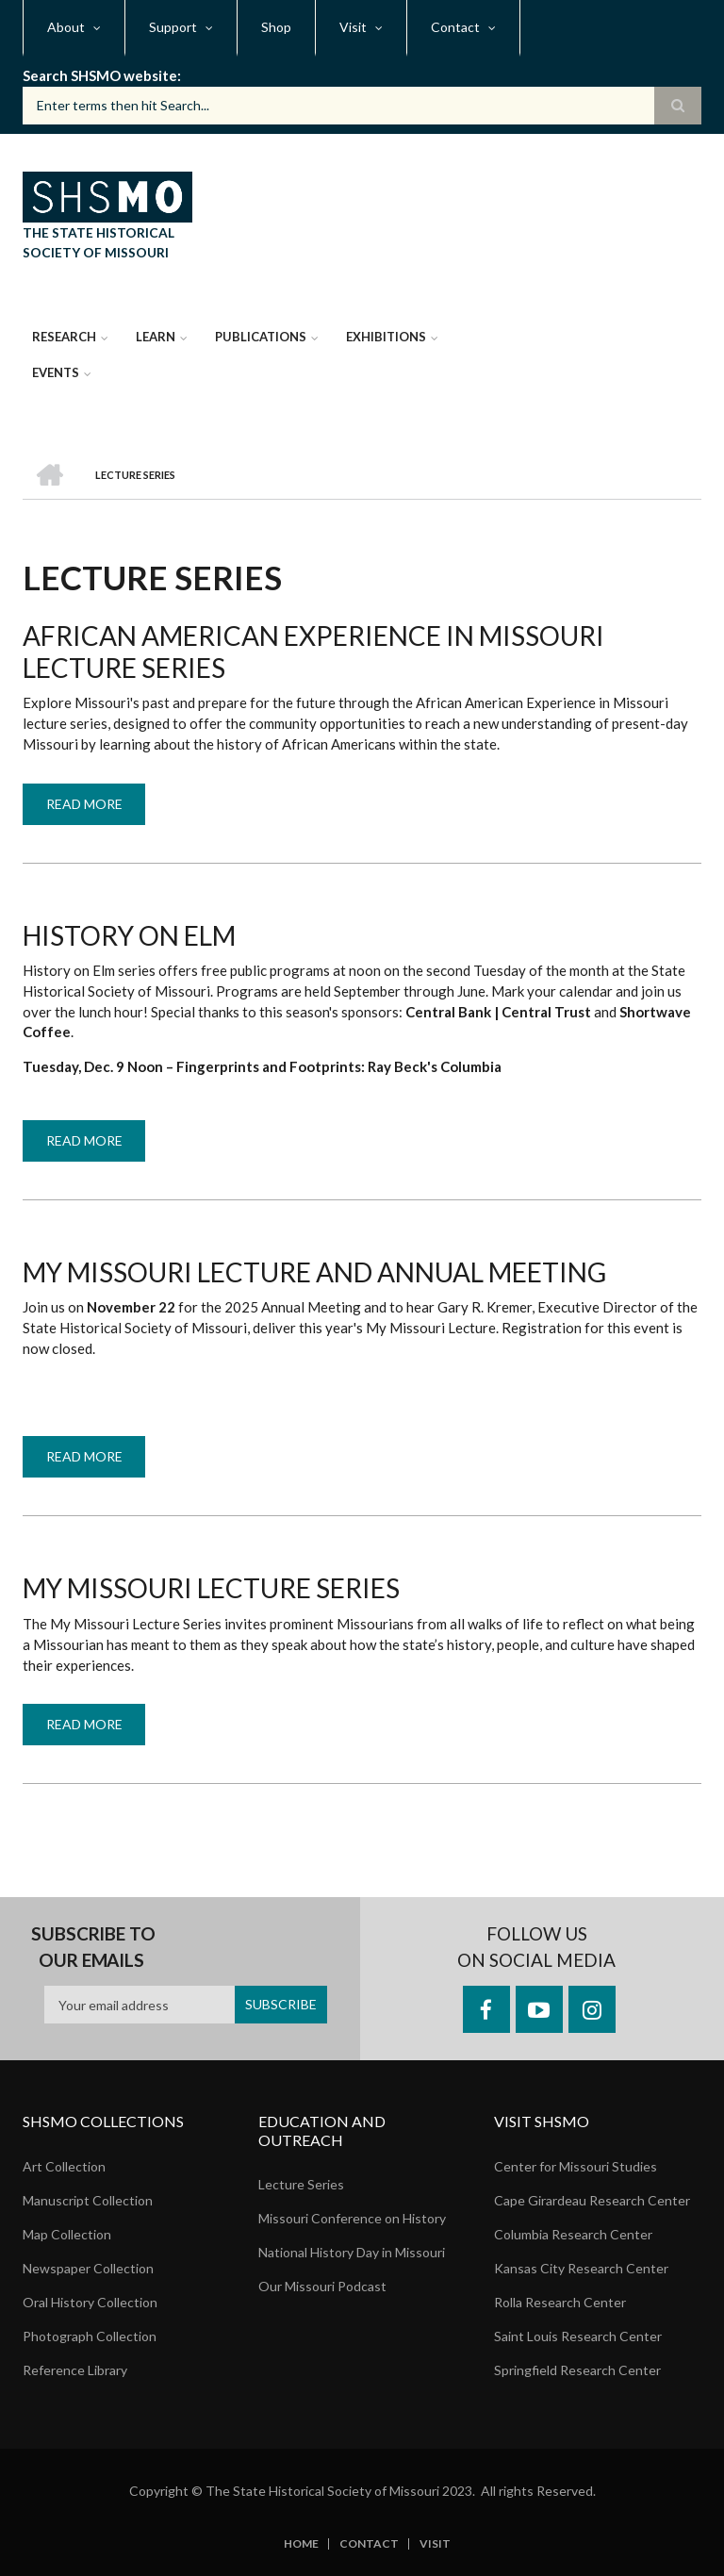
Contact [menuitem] (455, 27)
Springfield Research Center (577, 2370)
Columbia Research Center (573, 2234)
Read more (96, 810)
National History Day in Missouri (351, 2252)
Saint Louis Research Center (578, 2336)
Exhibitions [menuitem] (386, 336)
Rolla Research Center (560, 2302)
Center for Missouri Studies (575, 2166)
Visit (435, 2544)
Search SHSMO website (100, 75)
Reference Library (75, 2370)
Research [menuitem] (64, 336)
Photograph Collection (89, 2336)
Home (301, 2544)
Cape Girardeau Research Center (592, 2200)
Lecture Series (301, 2184)
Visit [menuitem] (353, 27)
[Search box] (362, 105)
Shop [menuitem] (276, 27)
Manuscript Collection (88, 2200)
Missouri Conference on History (352, 2218)
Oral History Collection (90, 2302)
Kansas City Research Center (581, 2268)
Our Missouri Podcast (322, 2286)
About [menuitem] (66, 27)
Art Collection (64, 2166)
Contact (369, 2544)
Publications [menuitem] (260, 336)
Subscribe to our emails (93, 1947)
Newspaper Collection (88, 2268)
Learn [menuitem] (155, 336)
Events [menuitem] (55, 372)
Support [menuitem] (173, 27)
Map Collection (67, 2234)
